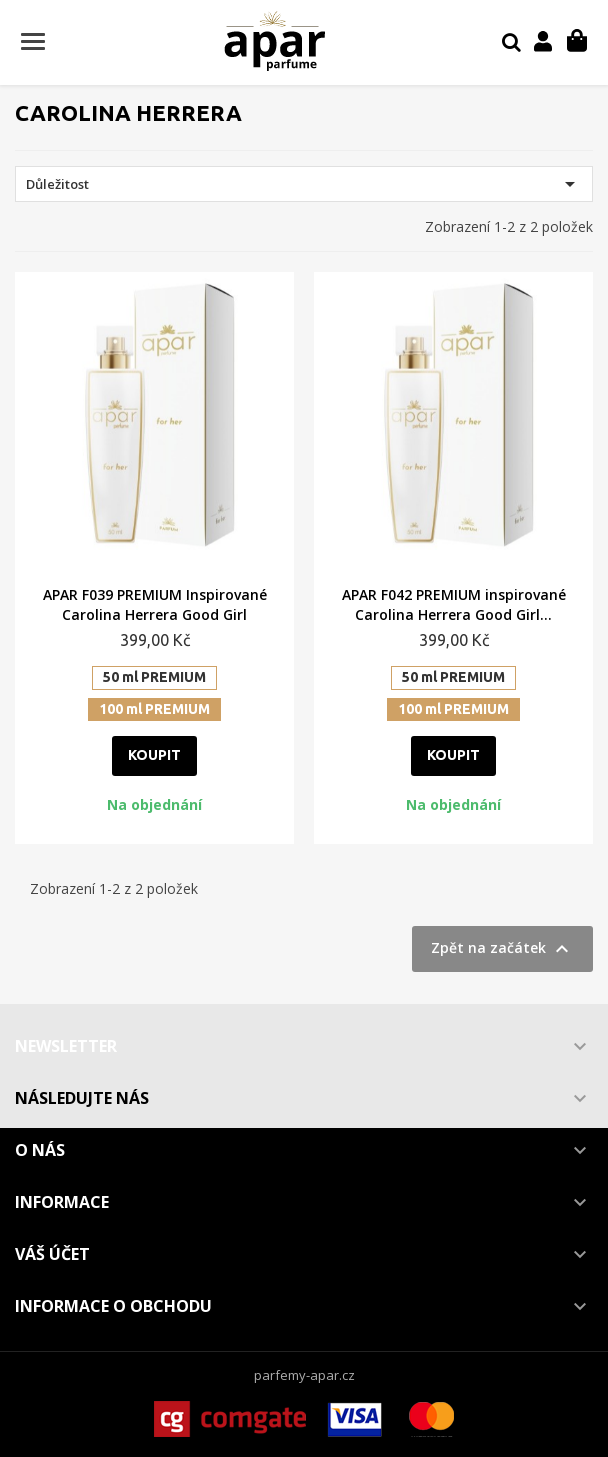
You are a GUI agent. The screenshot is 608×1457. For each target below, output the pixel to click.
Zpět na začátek (502, 949)
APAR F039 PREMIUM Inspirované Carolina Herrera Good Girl (155, 604)
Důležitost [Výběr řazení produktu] (304, 184)
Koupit (154, 755)
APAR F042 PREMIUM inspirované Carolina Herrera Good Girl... (454, 604)
